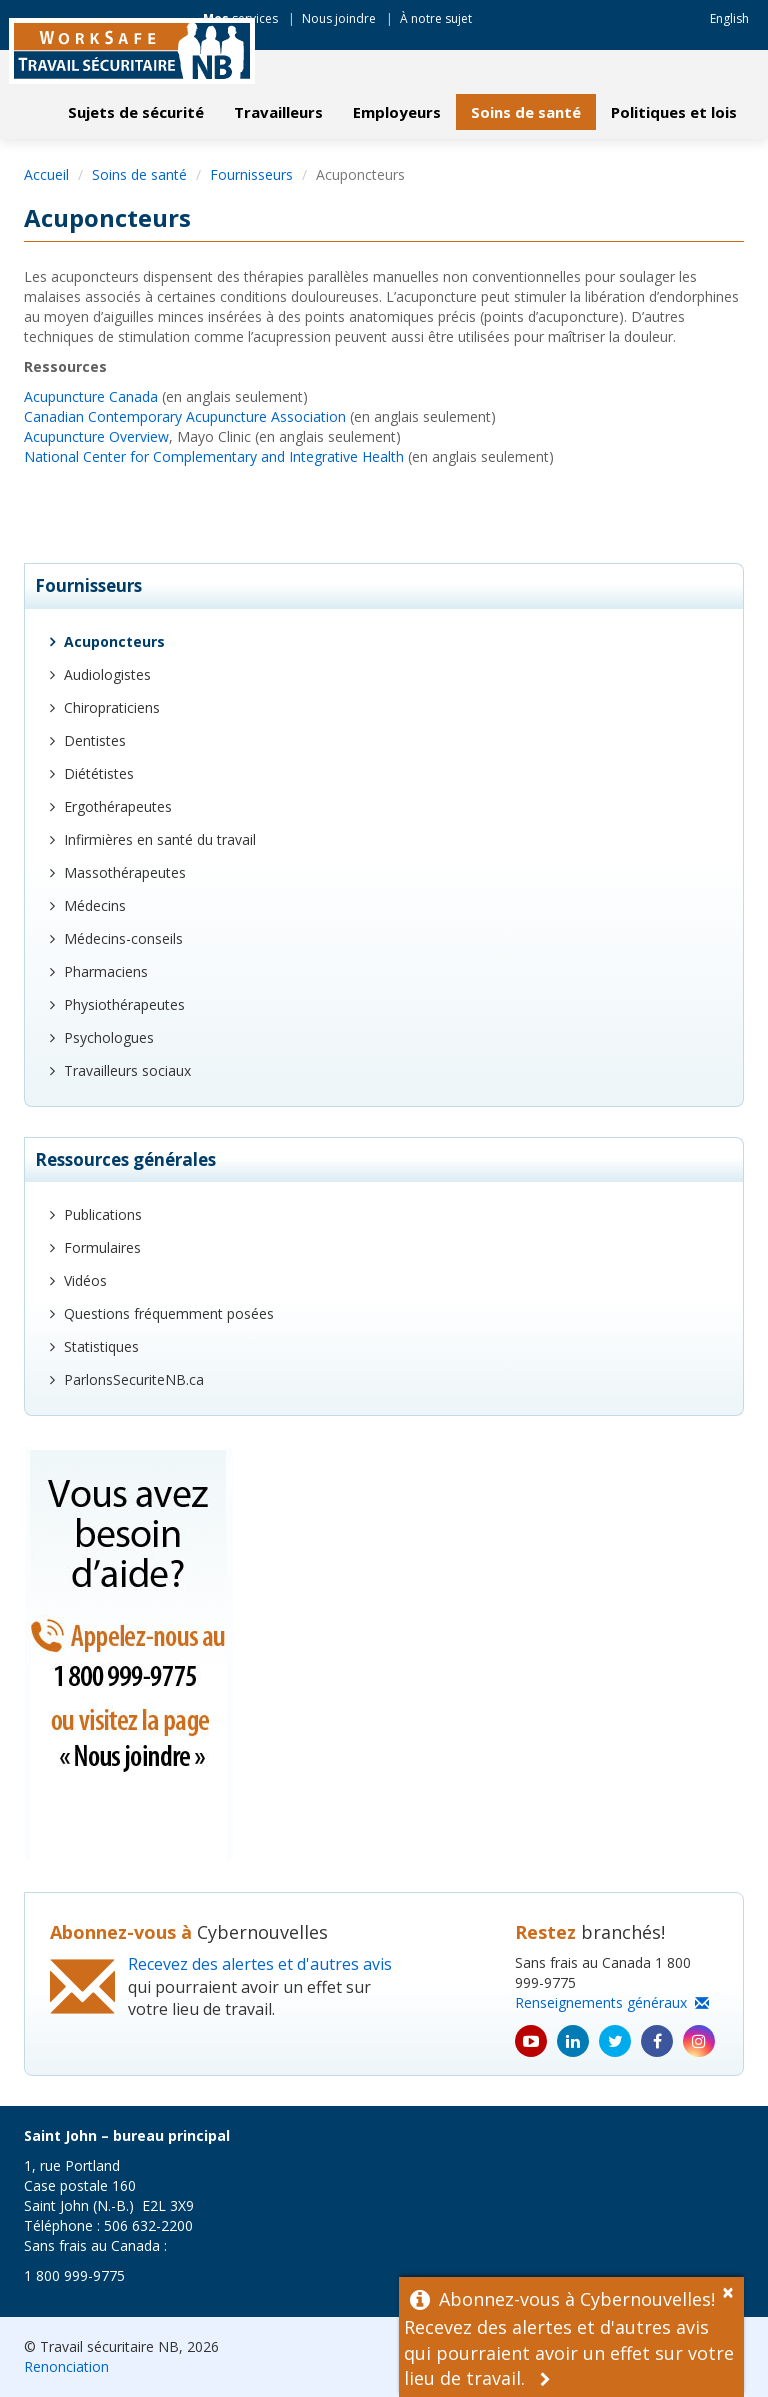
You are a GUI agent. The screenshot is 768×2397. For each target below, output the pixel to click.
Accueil (46, 174)
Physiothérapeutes (124, 1004)
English (729, 18)
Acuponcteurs (114, 641)
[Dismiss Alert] (733, 2290)
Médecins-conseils (123, 938)
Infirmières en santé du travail (160, 839)
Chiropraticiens (112, 707)
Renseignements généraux (612, 2002)
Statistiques (101, 1346)
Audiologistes (107, 674)
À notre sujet (436, 18)
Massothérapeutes (125, 872)
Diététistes (99, 773)
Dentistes (95, 740)
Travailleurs (278, 112)
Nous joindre (339, 18)
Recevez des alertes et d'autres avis (260, 1964)
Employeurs (397, 112)
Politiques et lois (674, 112)
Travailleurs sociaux (127, 1070)
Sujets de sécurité (136, 112)
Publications (103, 1214)
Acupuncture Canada (91, 396)
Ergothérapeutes (118, 806)
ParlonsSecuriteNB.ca (134, 1379)
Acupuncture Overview (96, 436)
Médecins (95, 905)
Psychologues (109, 1037)
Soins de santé (526, 112)
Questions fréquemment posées (169, 1313)
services (240, 18)
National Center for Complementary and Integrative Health (214, 456)
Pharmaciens (106, 971)
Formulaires (102, 1247)
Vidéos (85, 1280)
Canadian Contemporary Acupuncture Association (185, 416)
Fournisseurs (251, 174)
